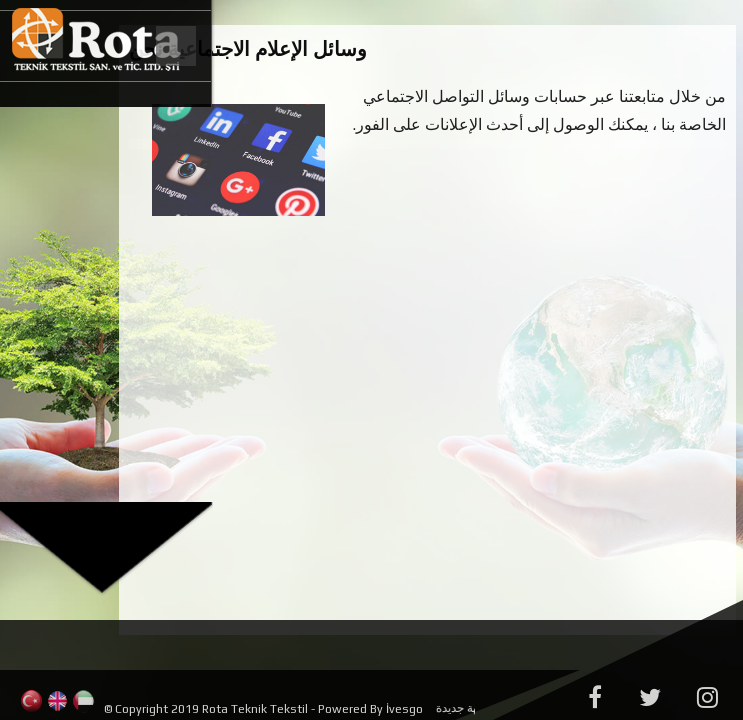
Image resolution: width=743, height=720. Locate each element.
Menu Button (174, 46)
